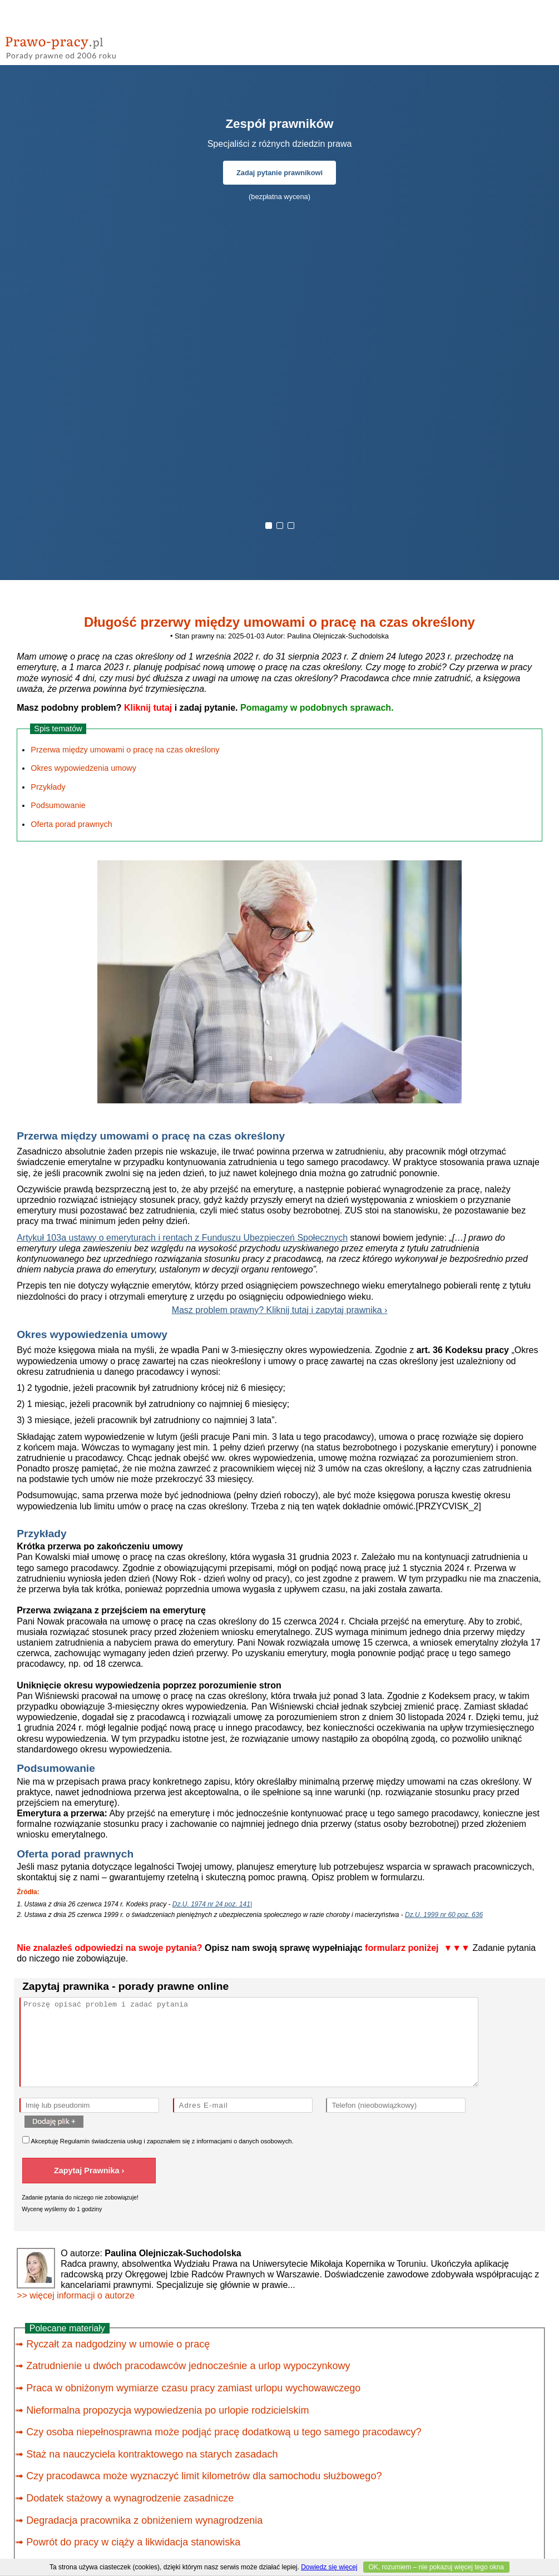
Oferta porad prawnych (71, 824)
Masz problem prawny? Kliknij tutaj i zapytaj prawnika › (280, 1310)
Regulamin (75, 2141)
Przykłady (48, 786)
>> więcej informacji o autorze (76, 2295)
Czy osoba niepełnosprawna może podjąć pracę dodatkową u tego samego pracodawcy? (223, 2432)
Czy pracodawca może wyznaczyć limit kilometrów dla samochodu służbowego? (204, 2475)
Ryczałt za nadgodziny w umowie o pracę (118, 2344)
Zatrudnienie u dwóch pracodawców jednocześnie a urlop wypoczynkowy (188, 2365)
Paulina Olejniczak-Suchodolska (338, 636)
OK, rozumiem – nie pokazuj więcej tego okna (436, 2567)
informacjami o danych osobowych (244, 2141)
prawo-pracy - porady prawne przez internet (86, 44)
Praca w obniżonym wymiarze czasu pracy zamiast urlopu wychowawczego (193, 2388)
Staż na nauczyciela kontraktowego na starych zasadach (152, 2454)
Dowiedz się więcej (329, 2567)
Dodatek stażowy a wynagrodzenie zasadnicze (130, 2498)
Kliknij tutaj (148, 707)
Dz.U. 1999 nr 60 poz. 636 (444, 1915)
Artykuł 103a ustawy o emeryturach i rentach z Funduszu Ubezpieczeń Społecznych (182, 1237)
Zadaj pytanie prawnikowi (279, 173)
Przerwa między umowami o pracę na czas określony (125, 749)
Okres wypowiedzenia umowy (83, 768)
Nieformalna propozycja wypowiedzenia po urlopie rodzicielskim (167, 2410)
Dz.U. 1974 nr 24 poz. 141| (212, 1904)
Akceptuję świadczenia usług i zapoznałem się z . (158, 2140)
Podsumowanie (58, 805)
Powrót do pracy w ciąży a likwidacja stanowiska (133, 2542)
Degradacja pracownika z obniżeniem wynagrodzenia (144, 2520)
